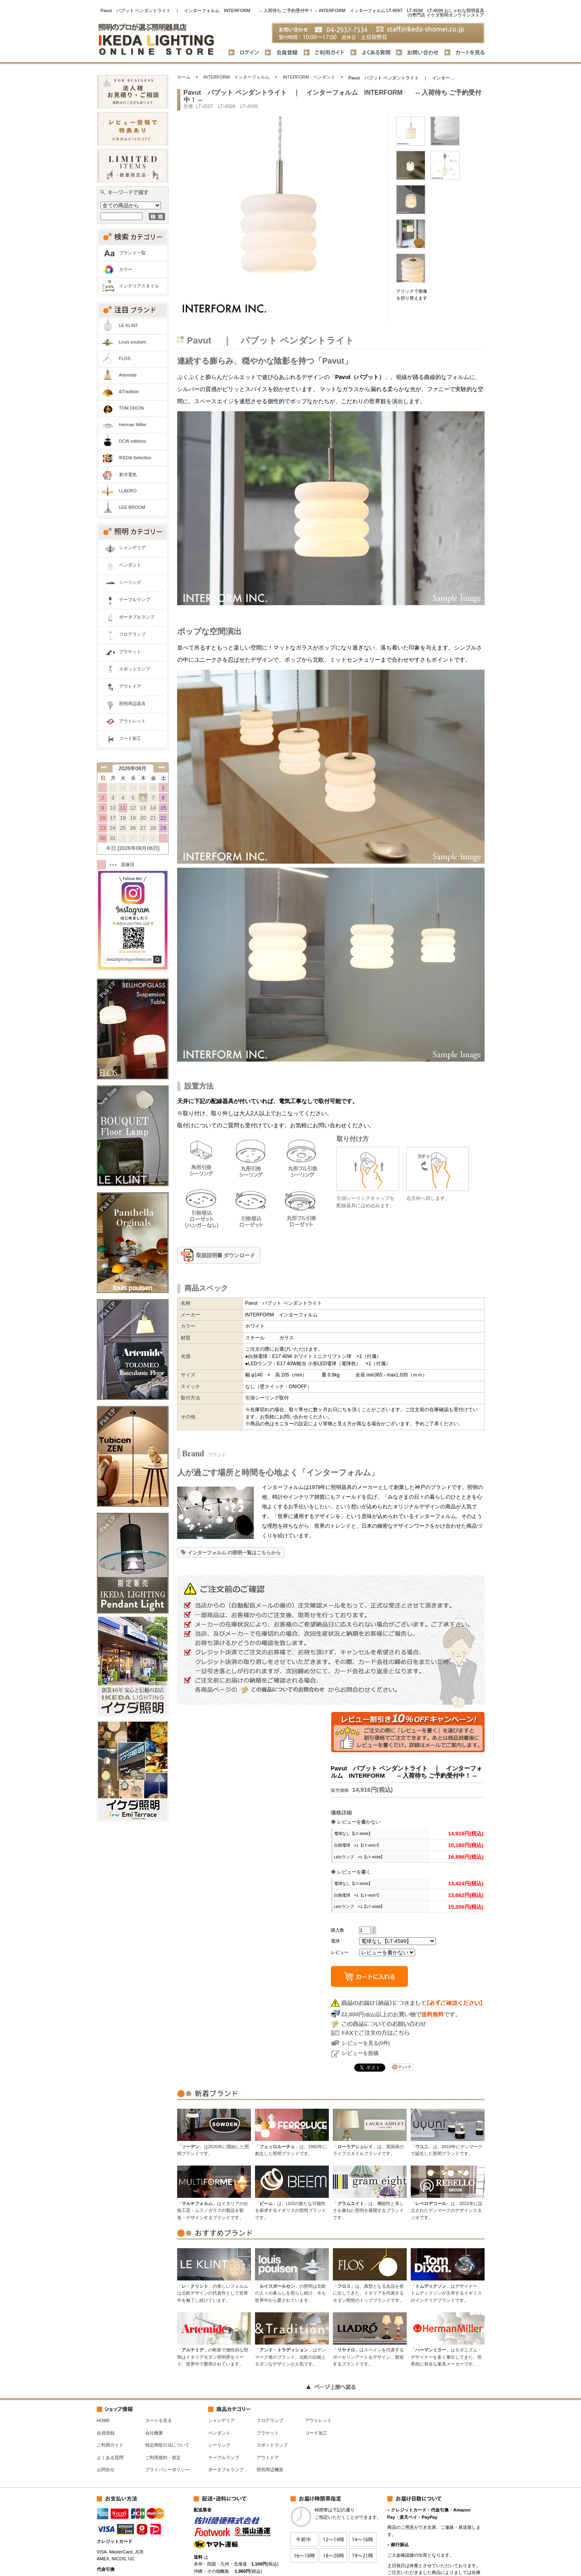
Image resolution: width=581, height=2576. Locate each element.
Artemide (128, 375)
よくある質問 (110, 2457)
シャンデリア (132, 547)
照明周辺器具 (132, 703)
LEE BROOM (132, 507)
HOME (103, 2420)
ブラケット (130, 651)
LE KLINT (128, 325)
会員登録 (106, 2432)
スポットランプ (134, 668)
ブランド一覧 (132, 252)
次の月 (162, 767)
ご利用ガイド (110, 2445)
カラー (125, 269)
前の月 (103, 767)
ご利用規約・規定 (163, 2457)
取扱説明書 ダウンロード (225, 1255)
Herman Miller (132, 424)
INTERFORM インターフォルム (236, 77)
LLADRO (128, 490)
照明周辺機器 (270, 2469)
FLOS (125, 358)
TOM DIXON (131, 408)
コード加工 (130, 738)
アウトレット (132, 720)
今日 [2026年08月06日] (133, 848)
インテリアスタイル (139, 285)
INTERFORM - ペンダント (309, 77)
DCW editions (132, 441)
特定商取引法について (167, 2445)
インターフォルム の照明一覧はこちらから (234, 1553)
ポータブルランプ (137, 616)
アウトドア (130, 686)
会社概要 (154, 2432)
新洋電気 (128, 474)
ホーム (183, 77)
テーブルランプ (134, 599)
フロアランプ (132, 634)
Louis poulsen (132, 341)
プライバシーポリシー (167, 2469)
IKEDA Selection (135, 457)
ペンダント (130, 564)
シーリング (130, 582)
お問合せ (106, 2469)
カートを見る (158, 2420)
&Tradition (129, 391)
